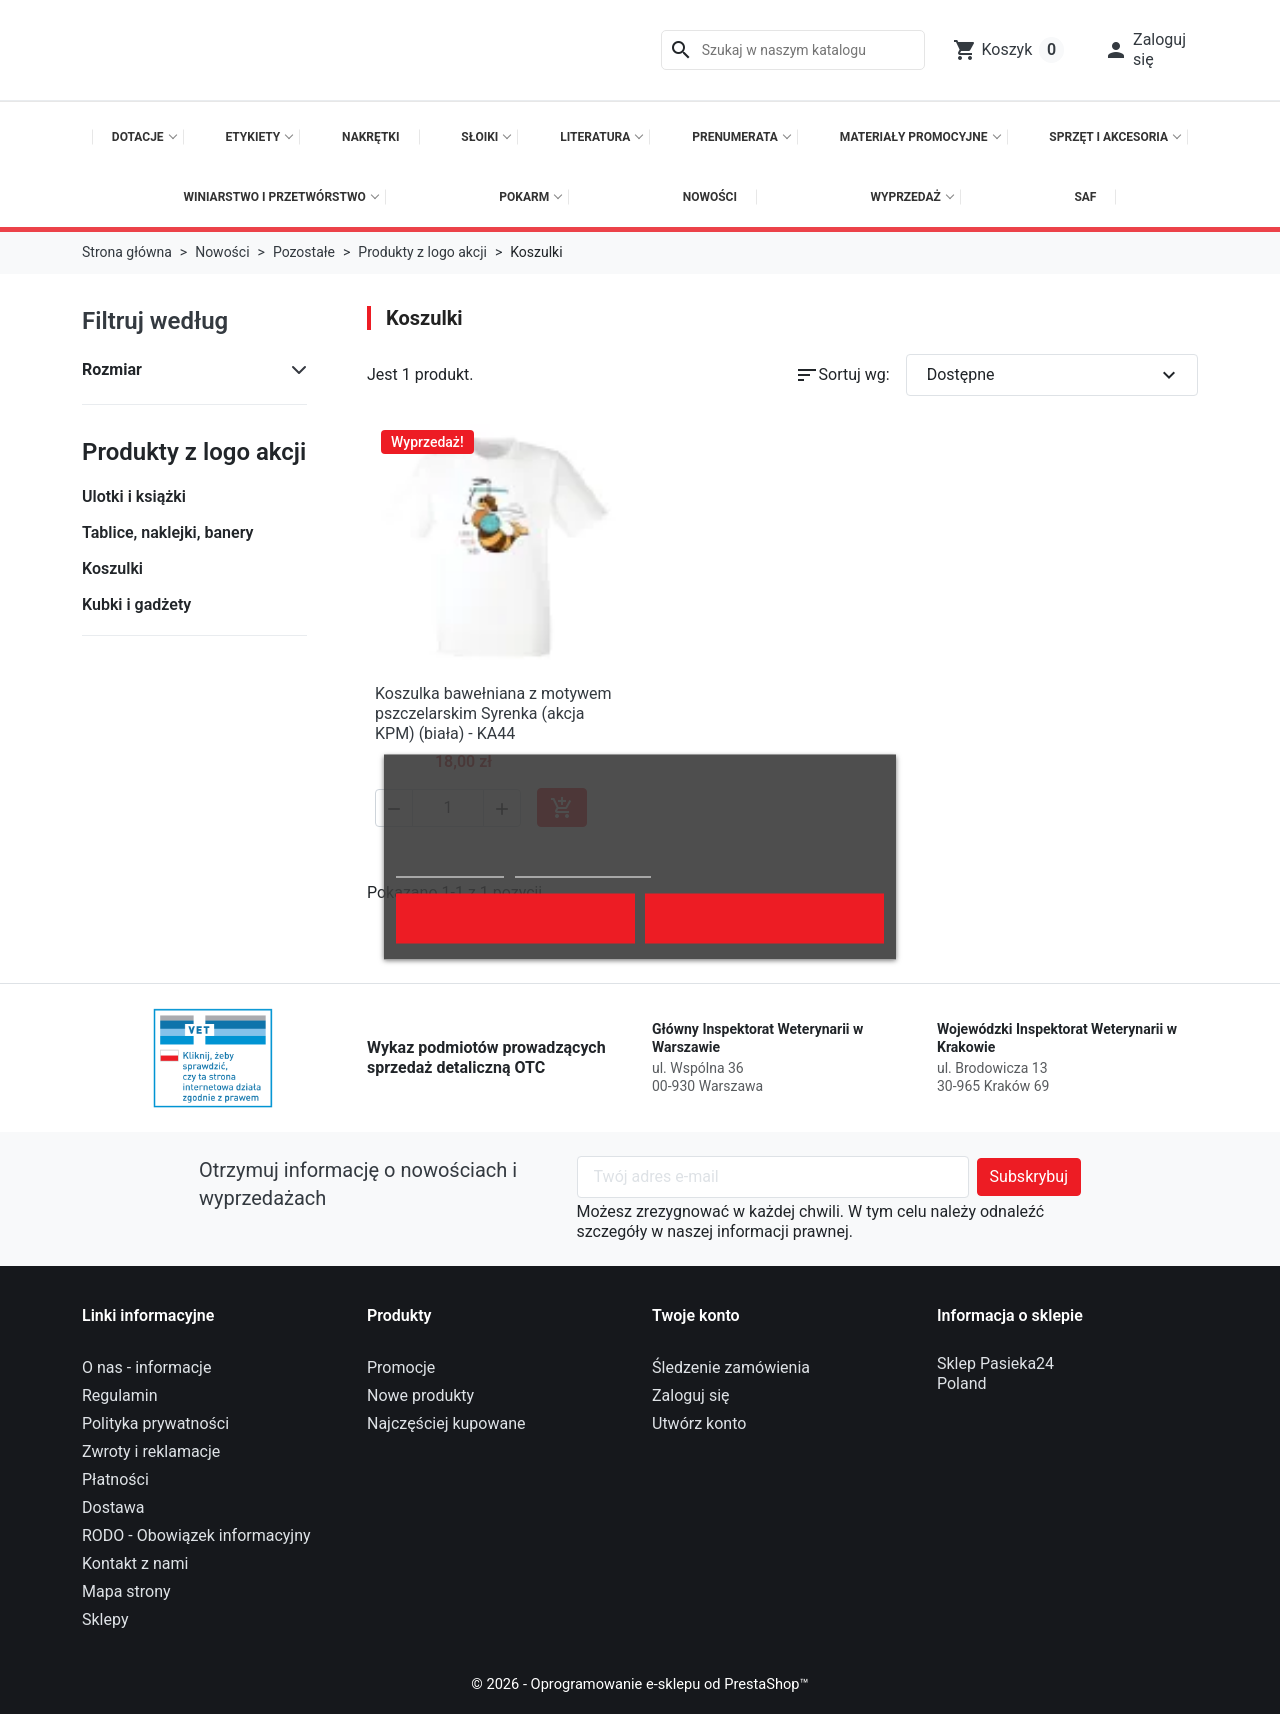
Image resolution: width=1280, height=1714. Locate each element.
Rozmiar (112, 369)
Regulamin (120, 1395)
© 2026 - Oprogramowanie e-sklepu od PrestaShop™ (639, 1683)
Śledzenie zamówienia (731, 1367)
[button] (1145, 50)
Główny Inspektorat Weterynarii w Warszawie (757, 1038)
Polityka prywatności (155, 1423)
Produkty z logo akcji (194, 452)
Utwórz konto (699, 1423)
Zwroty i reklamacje (151, 1451)
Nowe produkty (420, 1395)
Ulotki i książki (134, 496)
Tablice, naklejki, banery (167, 532)
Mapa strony (126, 1591)
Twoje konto (696, 1315)
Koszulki (112, 568)
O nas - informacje (146, 1367)
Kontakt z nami (135, 1563)
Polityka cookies (450, 868)
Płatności (115, 1479)
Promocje (401, 1367)
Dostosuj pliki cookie (583, 868)
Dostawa (113, 1507)
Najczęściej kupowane (446, 1423)
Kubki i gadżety (136, 604)
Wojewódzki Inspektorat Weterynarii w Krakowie (1057, 1038)
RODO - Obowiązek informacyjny (196, 1535)
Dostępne (1054, 375)
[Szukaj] (793, 50)
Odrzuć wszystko (515, 919)
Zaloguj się (691, 1395)
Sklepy (105, 1619)
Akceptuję (764, 919)
